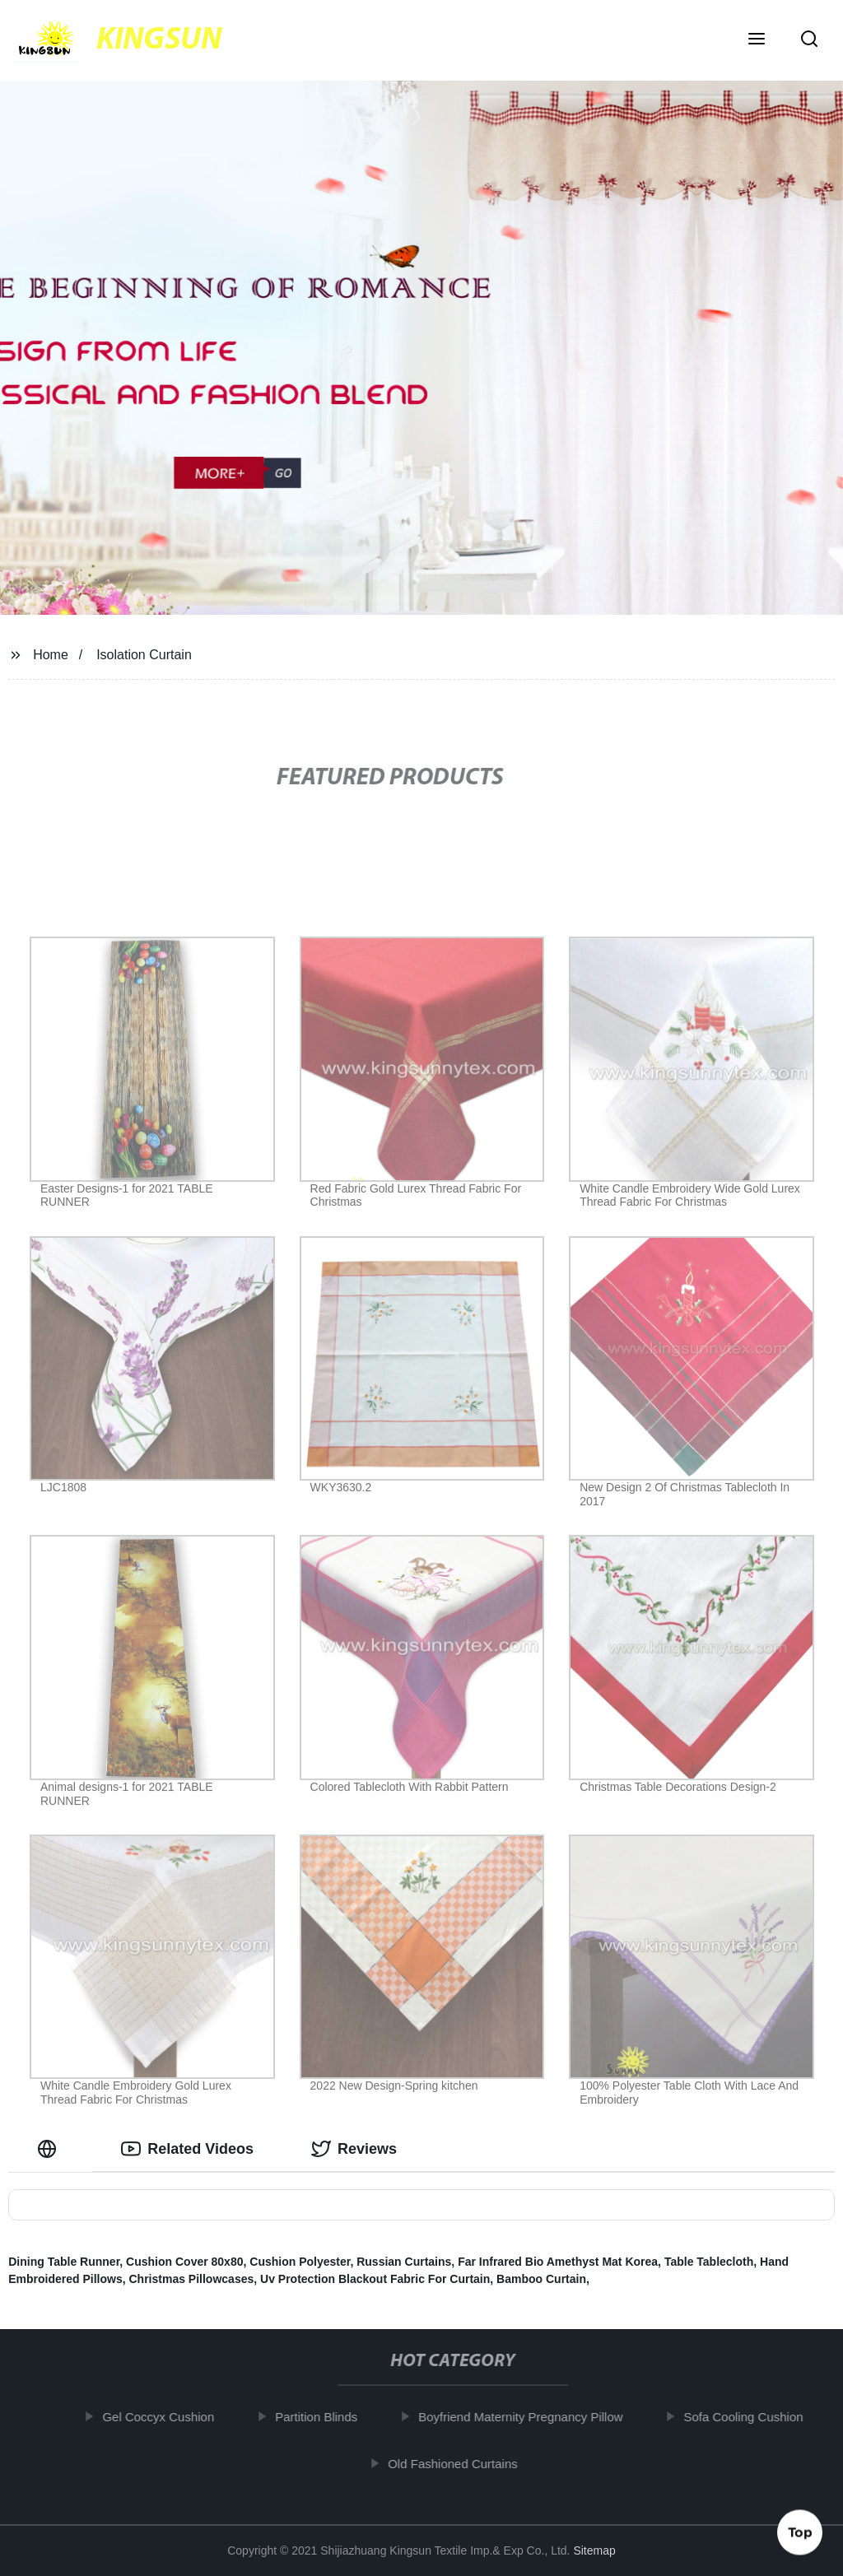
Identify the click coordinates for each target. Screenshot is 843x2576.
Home (50, 655)
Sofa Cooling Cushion (751, 2417)
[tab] (50, 2149)
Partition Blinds (323, 2417)
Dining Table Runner (63, 2261)
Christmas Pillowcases (191, 2278)
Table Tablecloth (708, 2261)
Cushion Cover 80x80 (184, 2261)
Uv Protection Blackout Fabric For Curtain (375, 2278)
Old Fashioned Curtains (460, 2463)
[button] (756, 40)
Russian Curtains (403, 2261)
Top (800, 2531)
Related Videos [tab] (187, 2149)
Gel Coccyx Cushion (165, 2417)
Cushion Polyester (299, 2261)
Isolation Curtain (144, 655)
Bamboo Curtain (541, 2278)
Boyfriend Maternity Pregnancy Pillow (528, 2417)
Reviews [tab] (354, 2149)
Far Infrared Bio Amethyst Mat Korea (558, 2261)
